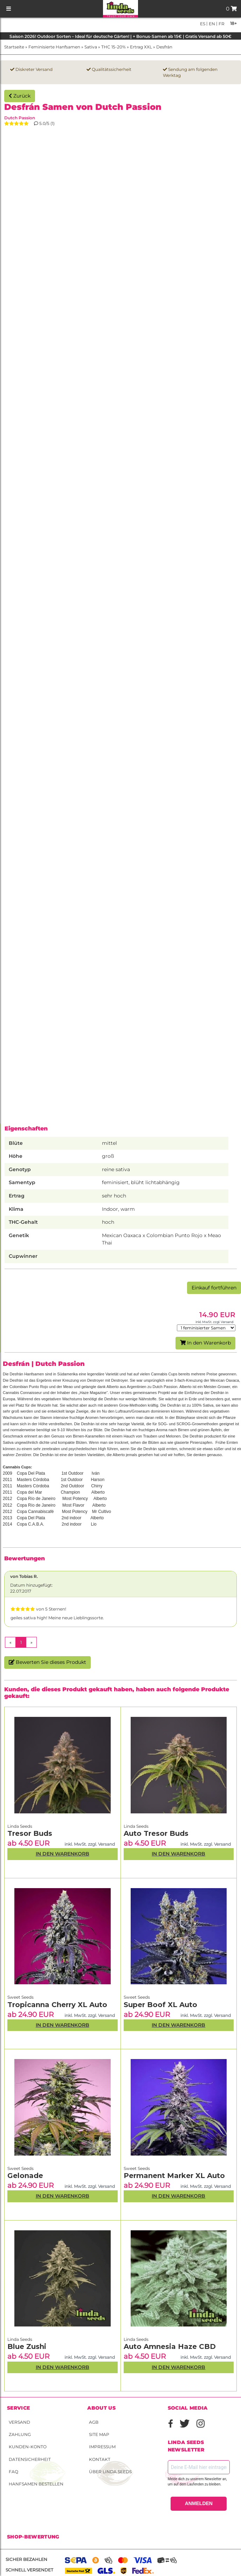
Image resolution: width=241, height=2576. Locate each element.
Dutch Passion (19, 117)
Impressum (102, 2446)
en (211, 23)
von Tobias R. (24, 1576)
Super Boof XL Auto (160, 2004)
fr (221, 23)
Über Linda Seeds (110, 2471)
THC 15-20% (113, 46)
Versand (19, 2422)
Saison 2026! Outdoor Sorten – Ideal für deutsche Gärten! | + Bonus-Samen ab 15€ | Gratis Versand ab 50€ (120, 36)
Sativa (90, 46)
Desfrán (164, 46)
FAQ (13, 2471)
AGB (93, 2422)
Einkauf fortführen (214, 1287)
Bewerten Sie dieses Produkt (47, 1662)
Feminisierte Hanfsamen (54, 46)
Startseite (14, 46)
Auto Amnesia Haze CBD (170, 2346)
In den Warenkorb (205, 1343)
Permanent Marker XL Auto (174, 2175)
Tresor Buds (29, 1833)
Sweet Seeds (20, 1997)
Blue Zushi (26, 2346)
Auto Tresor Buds (156, 1833)
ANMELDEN (199, 2503)
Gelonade (25, 2175)
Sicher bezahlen (26, 2559)
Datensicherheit (30, 2459)
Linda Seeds (19, 1826)
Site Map (99, 2434)
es (202, 23)
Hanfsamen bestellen (36, 2484)
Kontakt (99, 2459)
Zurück (19, 96)
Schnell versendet (29, 2569)
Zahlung (20, 2434)
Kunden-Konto (28, 2446)
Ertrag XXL (141, 46)
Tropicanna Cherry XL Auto (57, 2004)
